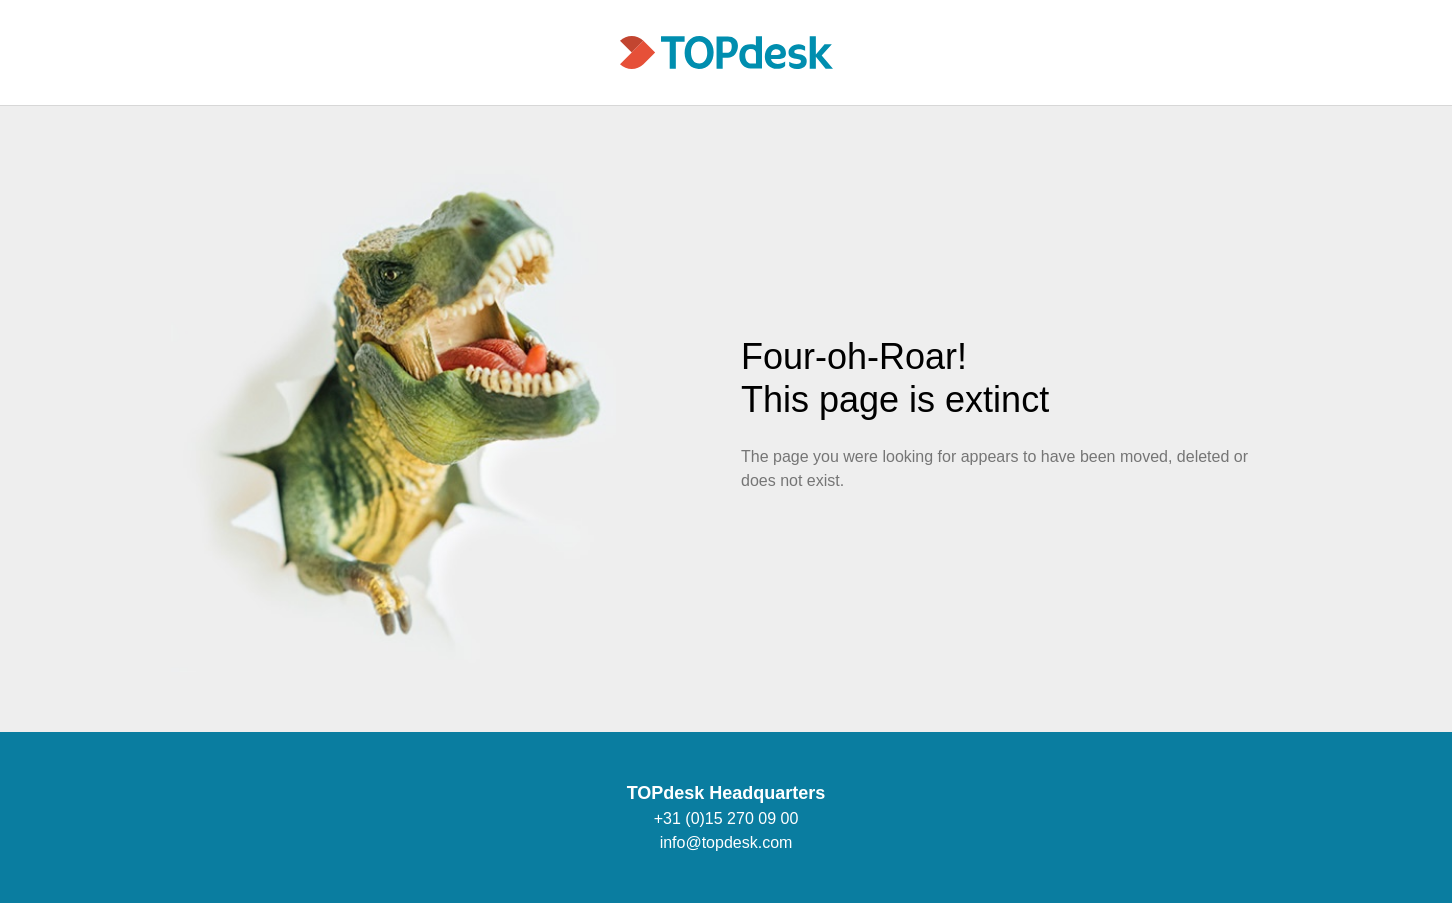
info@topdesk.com (726, 842)
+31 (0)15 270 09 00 (726, 818)
